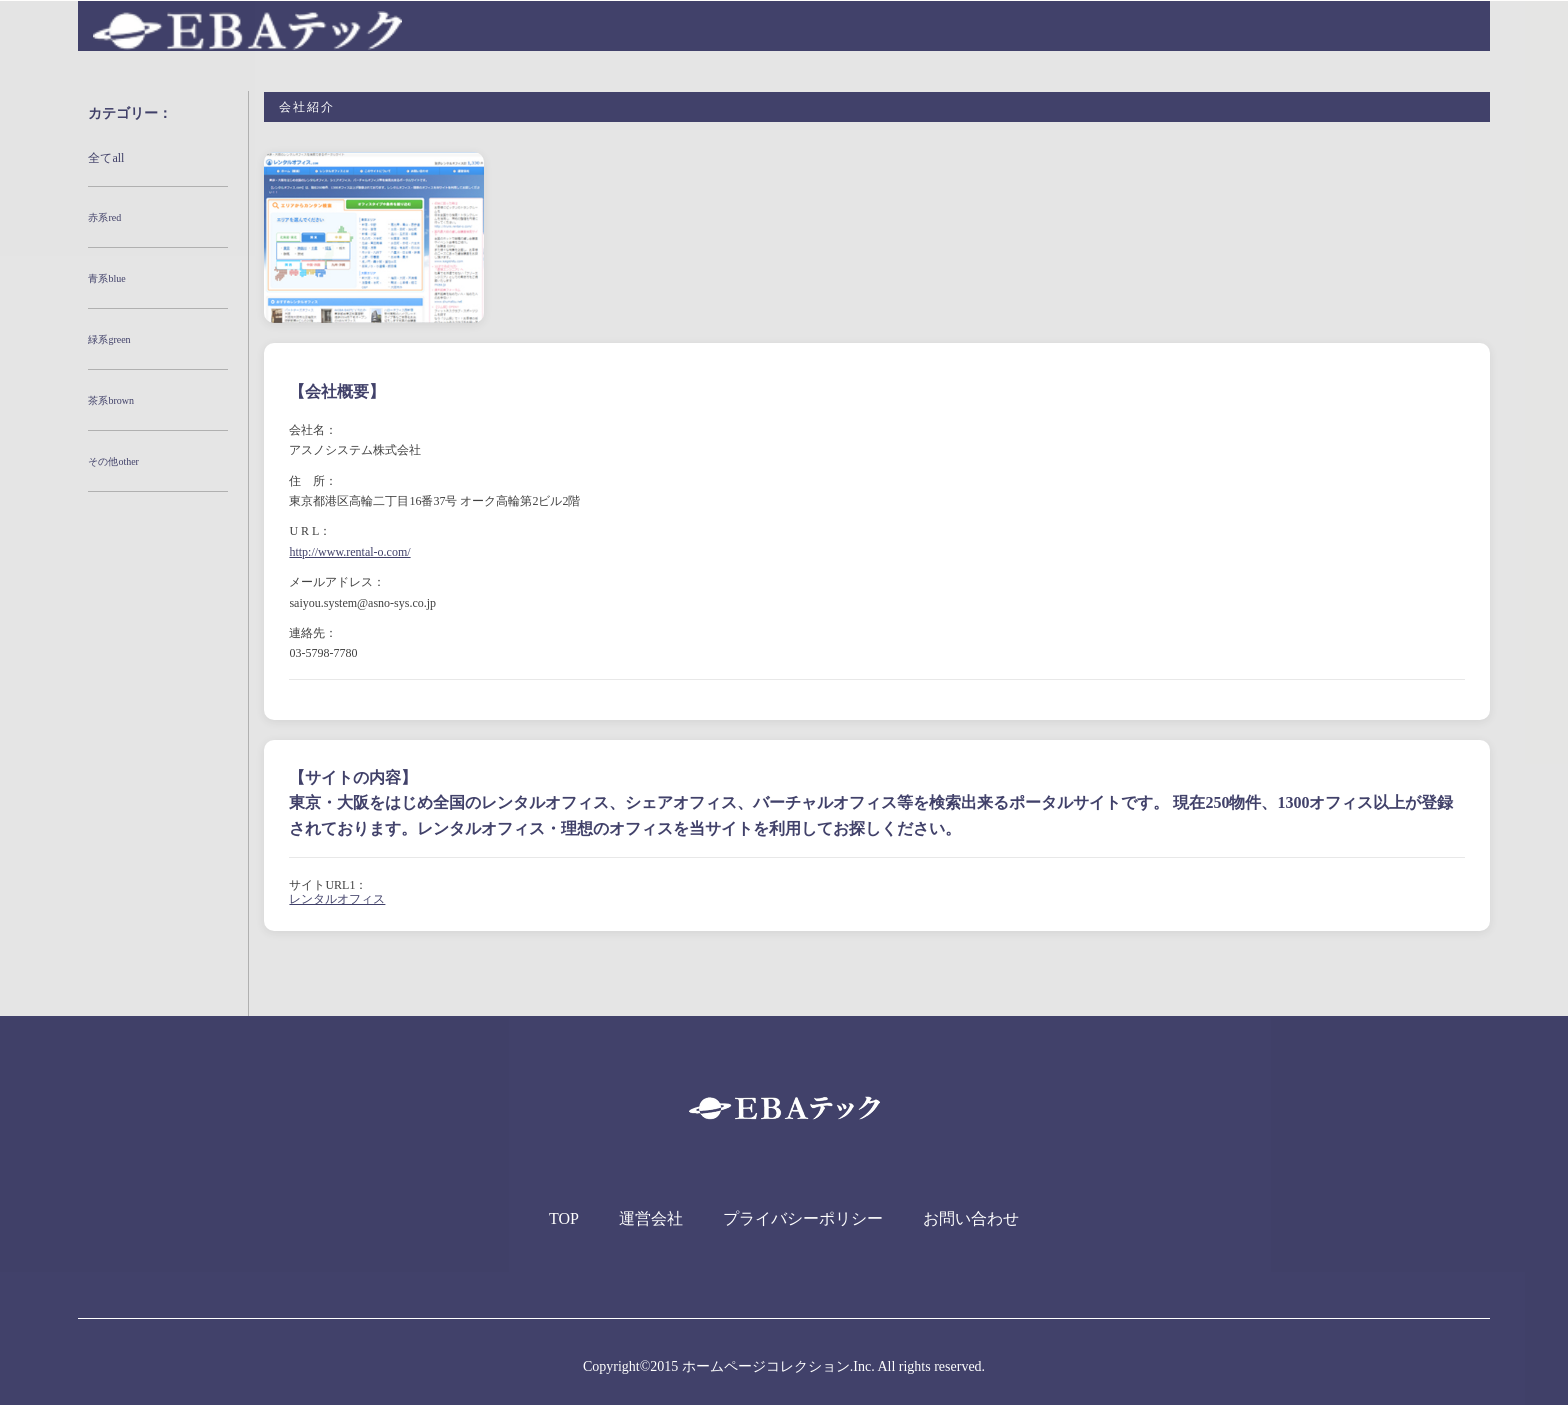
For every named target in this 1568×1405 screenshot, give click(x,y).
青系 (106, 278)
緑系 (109, 339)
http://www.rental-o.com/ (349, 552)
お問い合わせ (971, 1218)
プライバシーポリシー (803, 1218)
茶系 (111, 400)
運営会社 (651, 1218)
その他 (113, 461)
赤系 (104, 217)
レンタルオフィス (337, 899)
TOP (564, 1218)
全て (106, 158)
